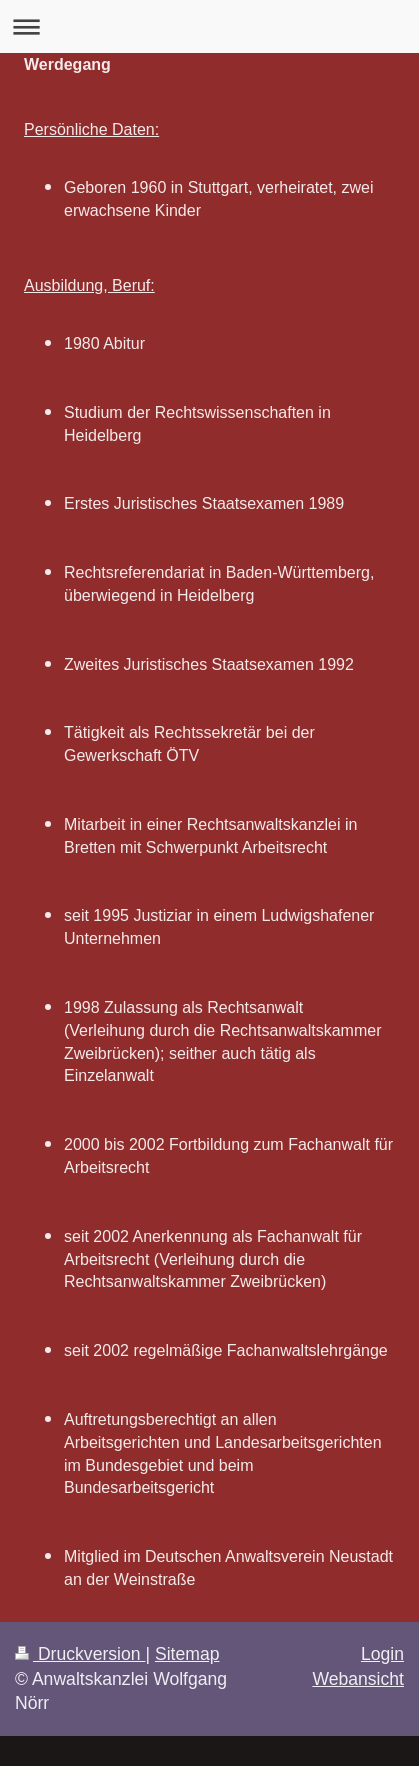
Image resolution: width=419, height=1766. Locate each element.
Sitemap (187, 1654)
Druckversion (80, 1654)
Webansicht (358, 1679)
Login (382, 1654)
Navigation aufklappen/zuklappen (209, 26)
